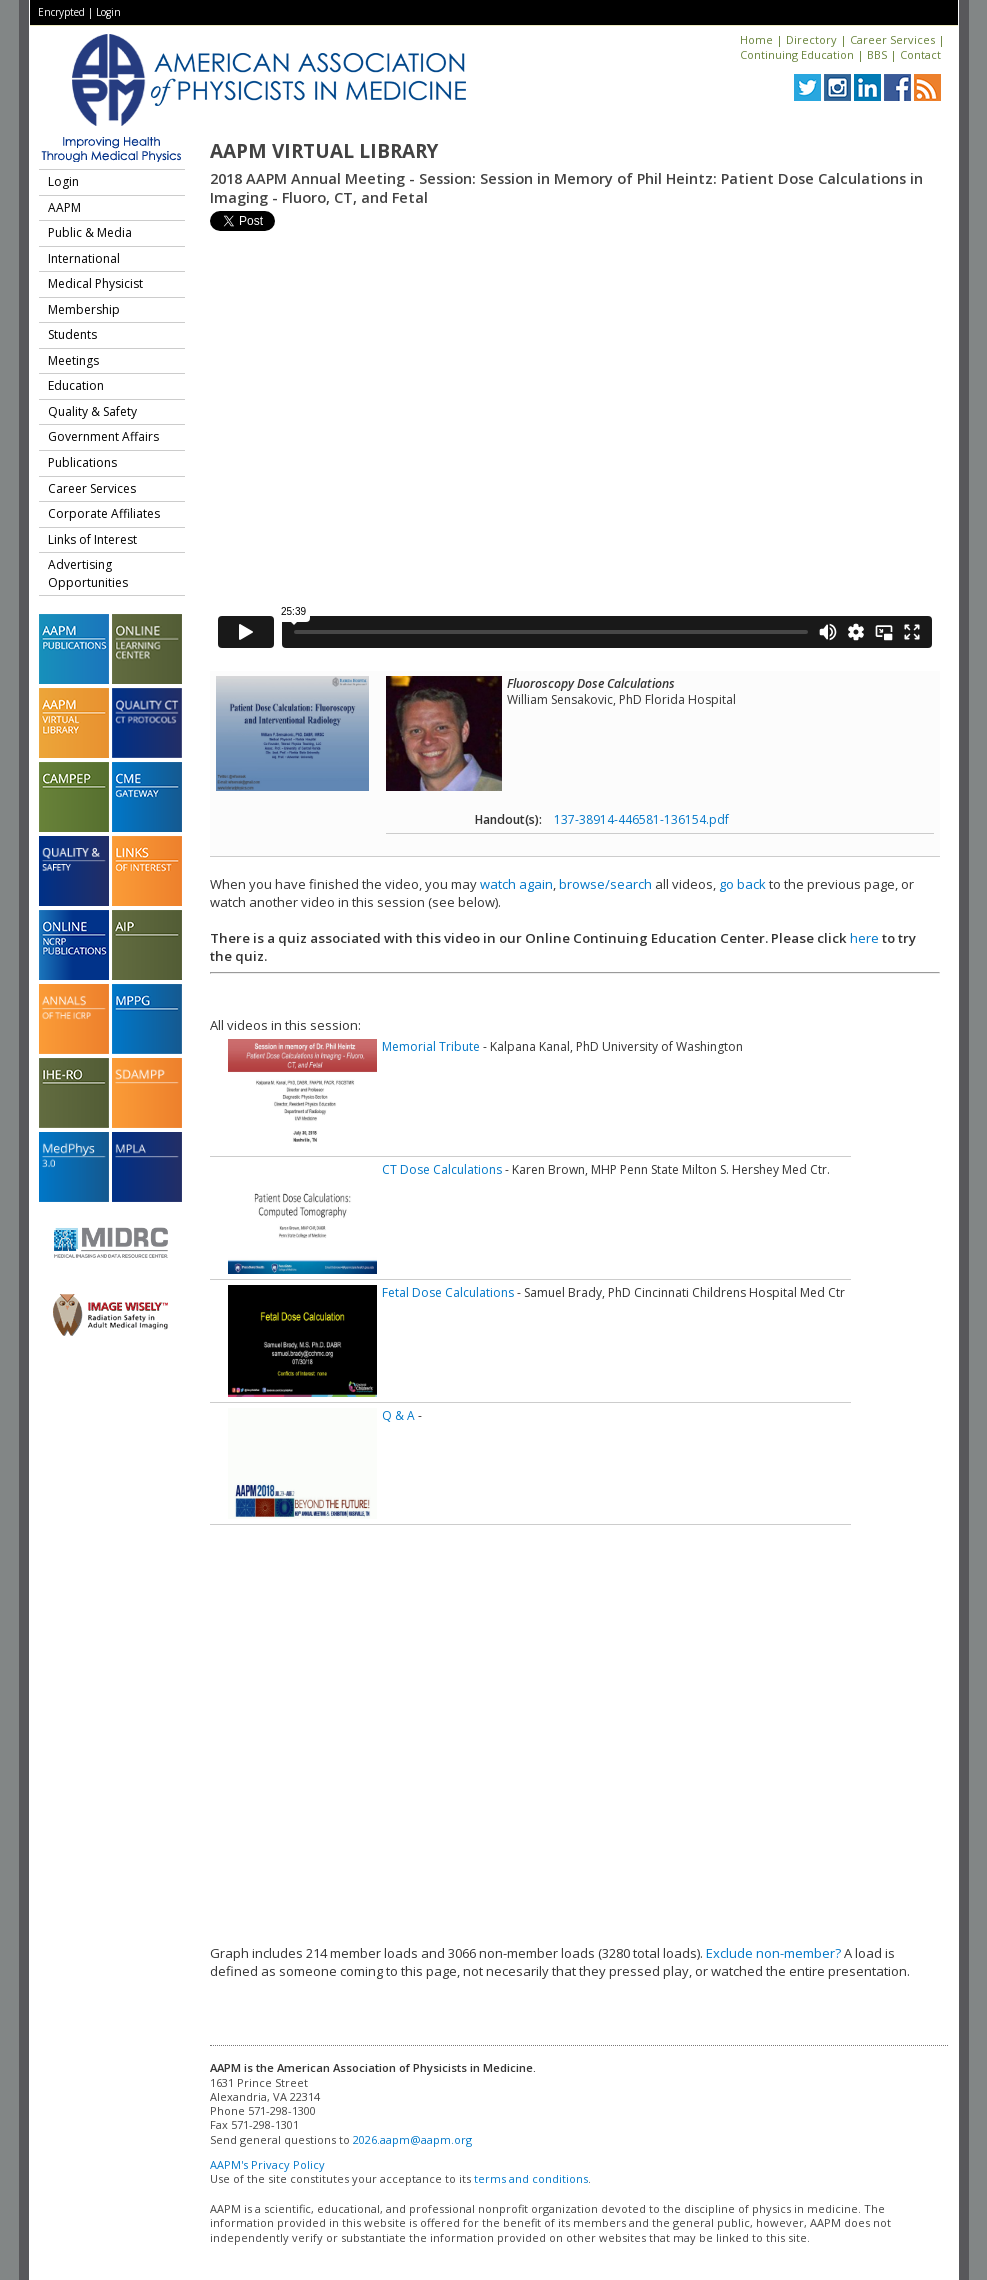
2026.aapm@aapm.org (412, 2139)
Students (72, 334)
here (864, 938)
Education (76, 385)
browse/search (605, 884)
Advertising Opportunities (88, 573)
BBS (877, 54)
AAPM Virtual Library (324, 151)
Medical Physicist (95, 283)
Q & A (398, 1415)
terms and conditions (531, 2178)
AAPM (64, 207)
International (84, 258)
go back (742, 884)
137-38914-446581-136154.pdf (641, 819)
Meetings (73, 360)
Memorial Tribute (431, 1046)
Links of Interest (92, 539)
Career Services (892, 39)
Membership (84, 309)
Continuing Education (797, 54)
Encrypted (61, 12)
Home (756, 39)
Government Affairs (103, 436)
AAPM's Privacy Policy (267, 2164)
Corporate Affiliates (104, 513)
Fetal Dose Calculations (448, 1292)
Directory (811, 39)
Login (108, 12)
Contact (920, 54)
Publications (82, 462)
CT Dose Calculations (442, 1169)
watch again (516, 884)
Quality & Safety (92, 411)
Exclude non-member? (773, 1953)
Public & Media (90, 232)
